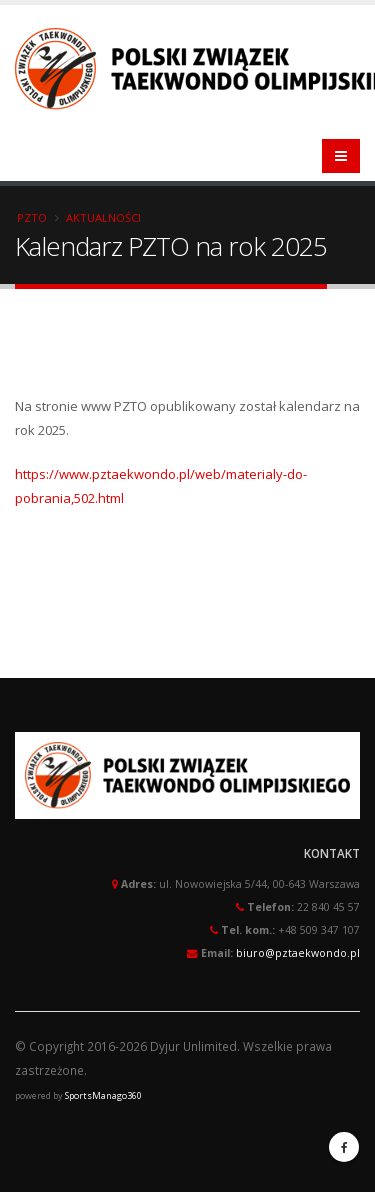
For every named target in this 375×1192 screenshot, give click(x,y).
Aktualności (103, 217)
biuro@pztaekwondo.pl (298, 953)
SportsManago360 (103, 1095)
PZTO (32, 217)
